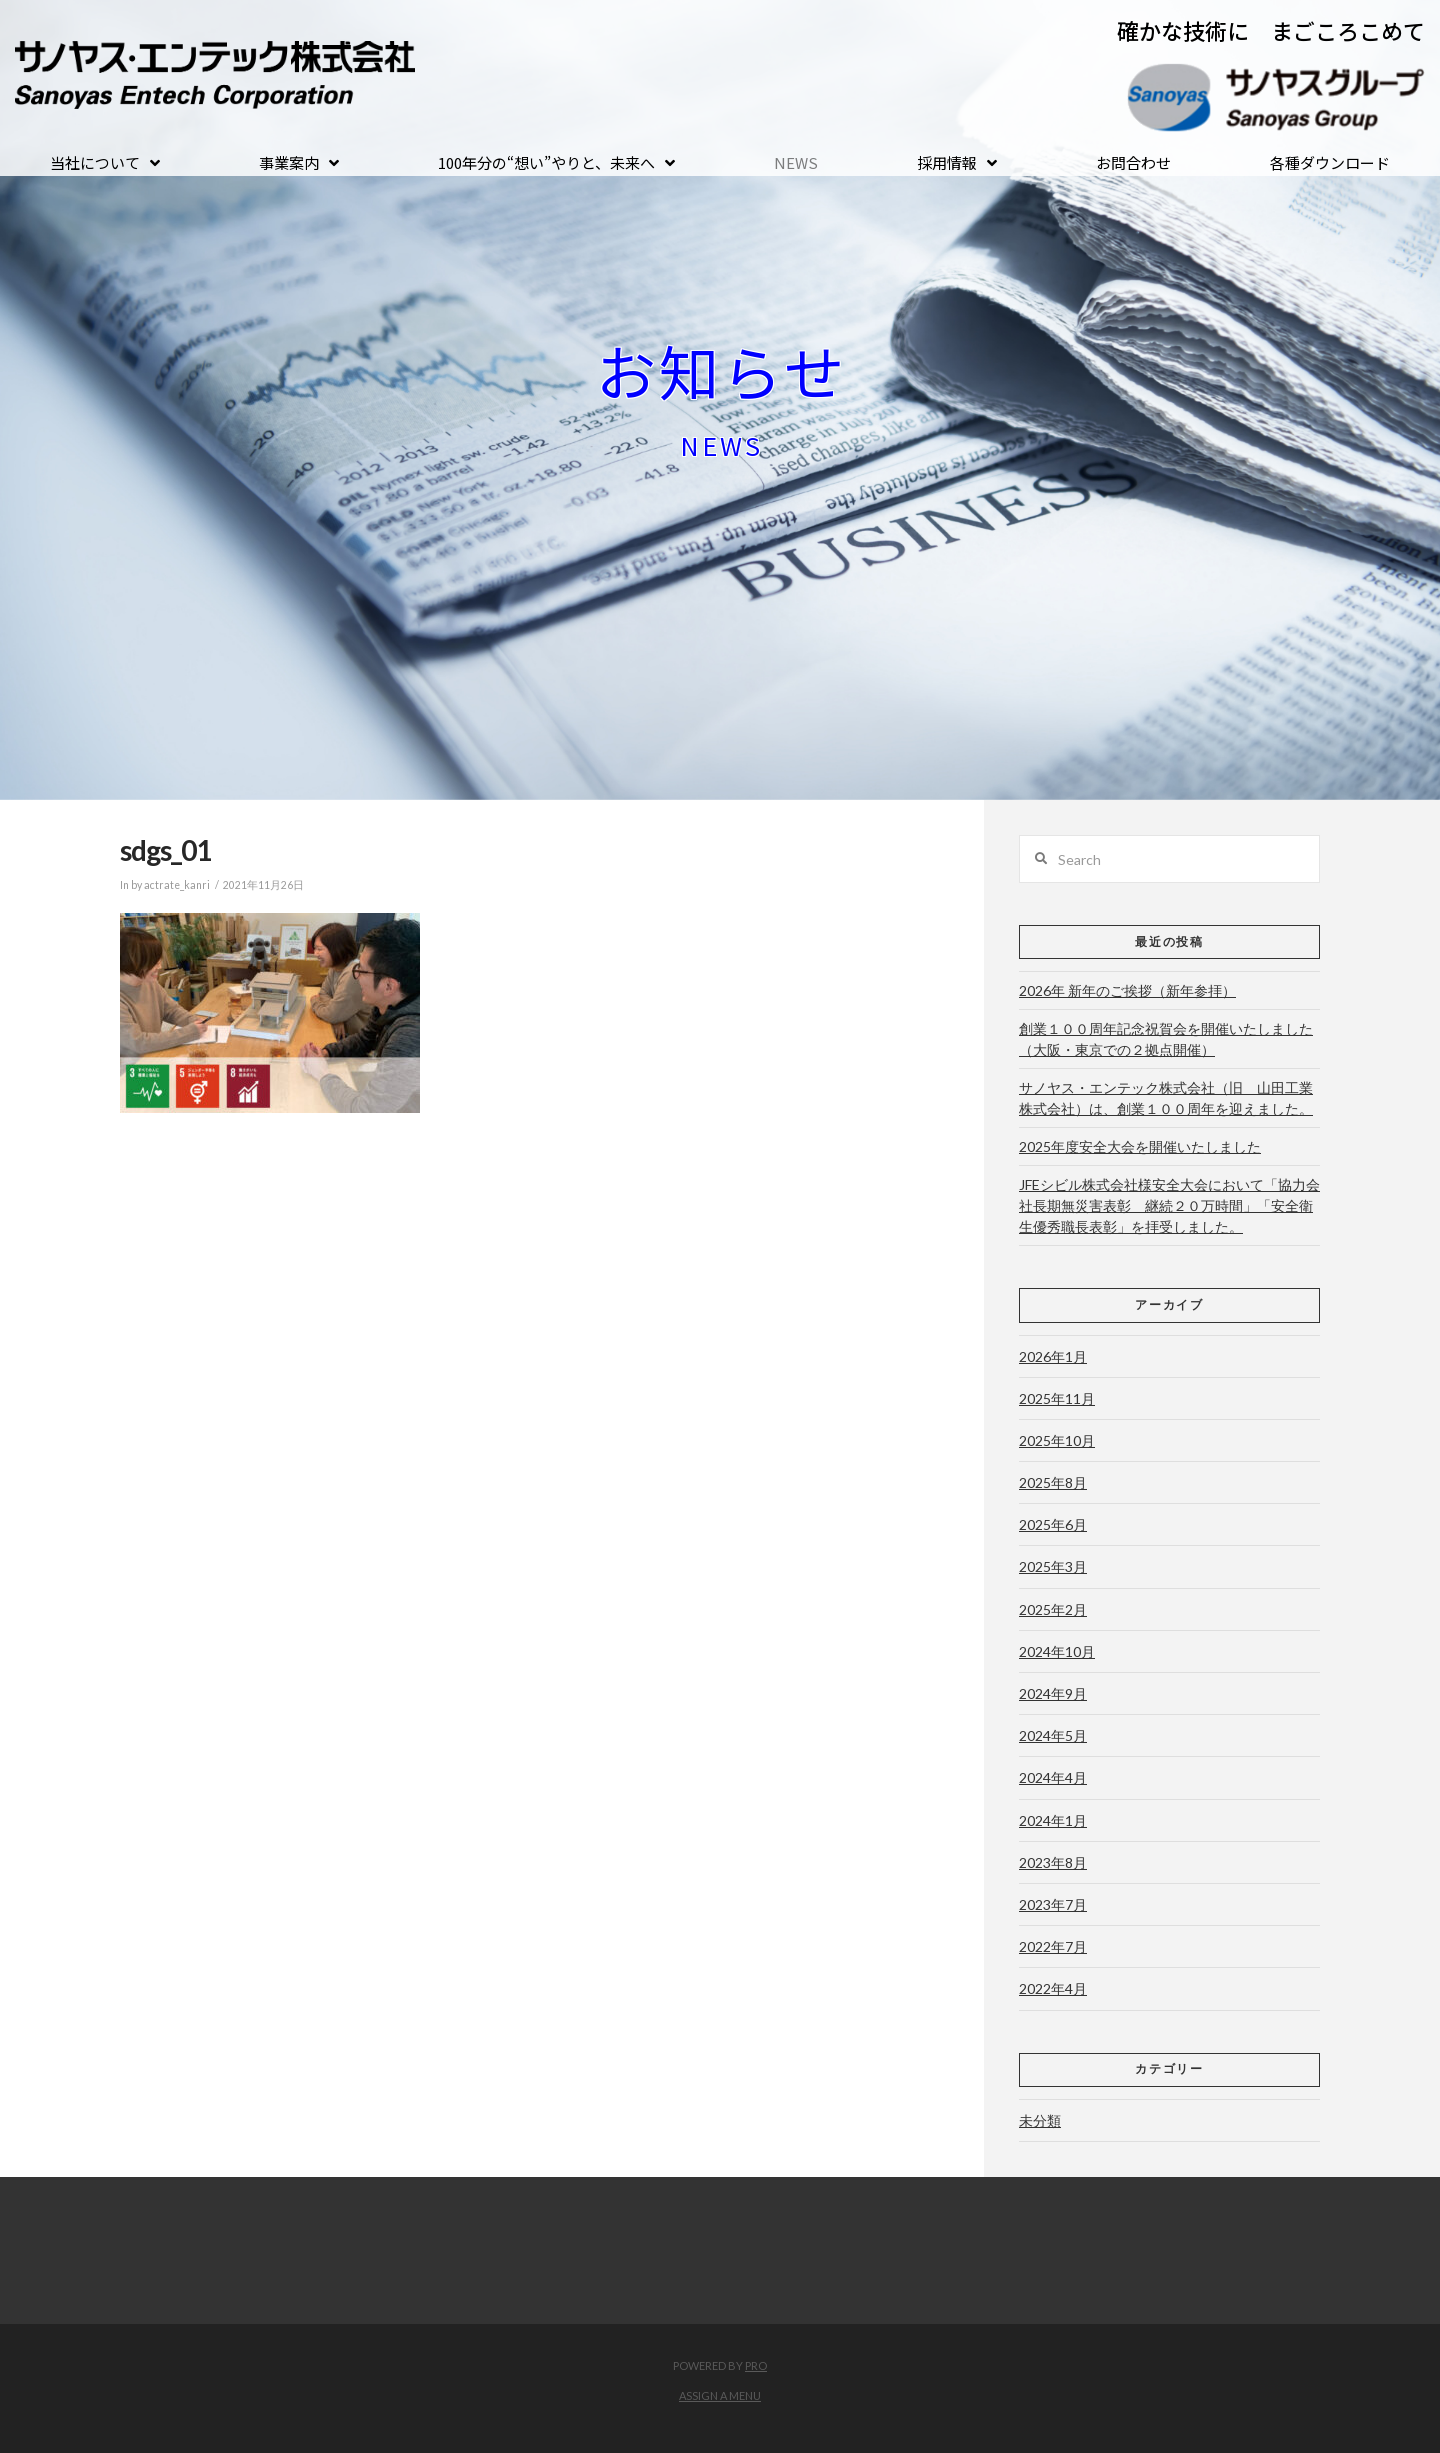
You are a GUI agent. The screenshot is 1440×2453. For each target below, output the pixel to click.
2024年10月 (1057, 1651)
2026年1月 (1053, 1356)
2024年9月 (1053, 1693)
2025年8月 (1053, 1482)
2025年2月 (1053, 1609)
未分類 (1040, 2120)
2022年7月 (1053, 1946)
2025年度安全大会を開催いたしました (1140, 1146)
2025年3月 (1053, 1566)
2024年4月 (1053, 1777)
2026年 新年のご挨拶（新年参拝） (1127, 990)
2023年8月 (1053, 1862)
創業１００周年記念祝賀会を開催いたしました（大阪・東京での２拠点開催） (1166, 1039)
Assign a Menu (720, 2395)
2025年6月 (1053, 1524)
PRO (756, 2365)
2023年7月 (1053, 1904)
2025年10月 (1057, 1440)
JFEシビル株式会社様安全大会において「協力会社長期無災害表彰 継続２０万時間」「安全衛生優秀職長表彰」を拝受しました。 (1169, 1205)
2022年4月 (1053, 1988)
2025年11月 (1057, 1398)
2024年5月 (1053, 1735)
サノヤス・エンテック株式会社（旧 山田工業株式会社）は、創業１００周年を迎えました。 (1166, 1098)
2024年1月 (1053, 1820)
